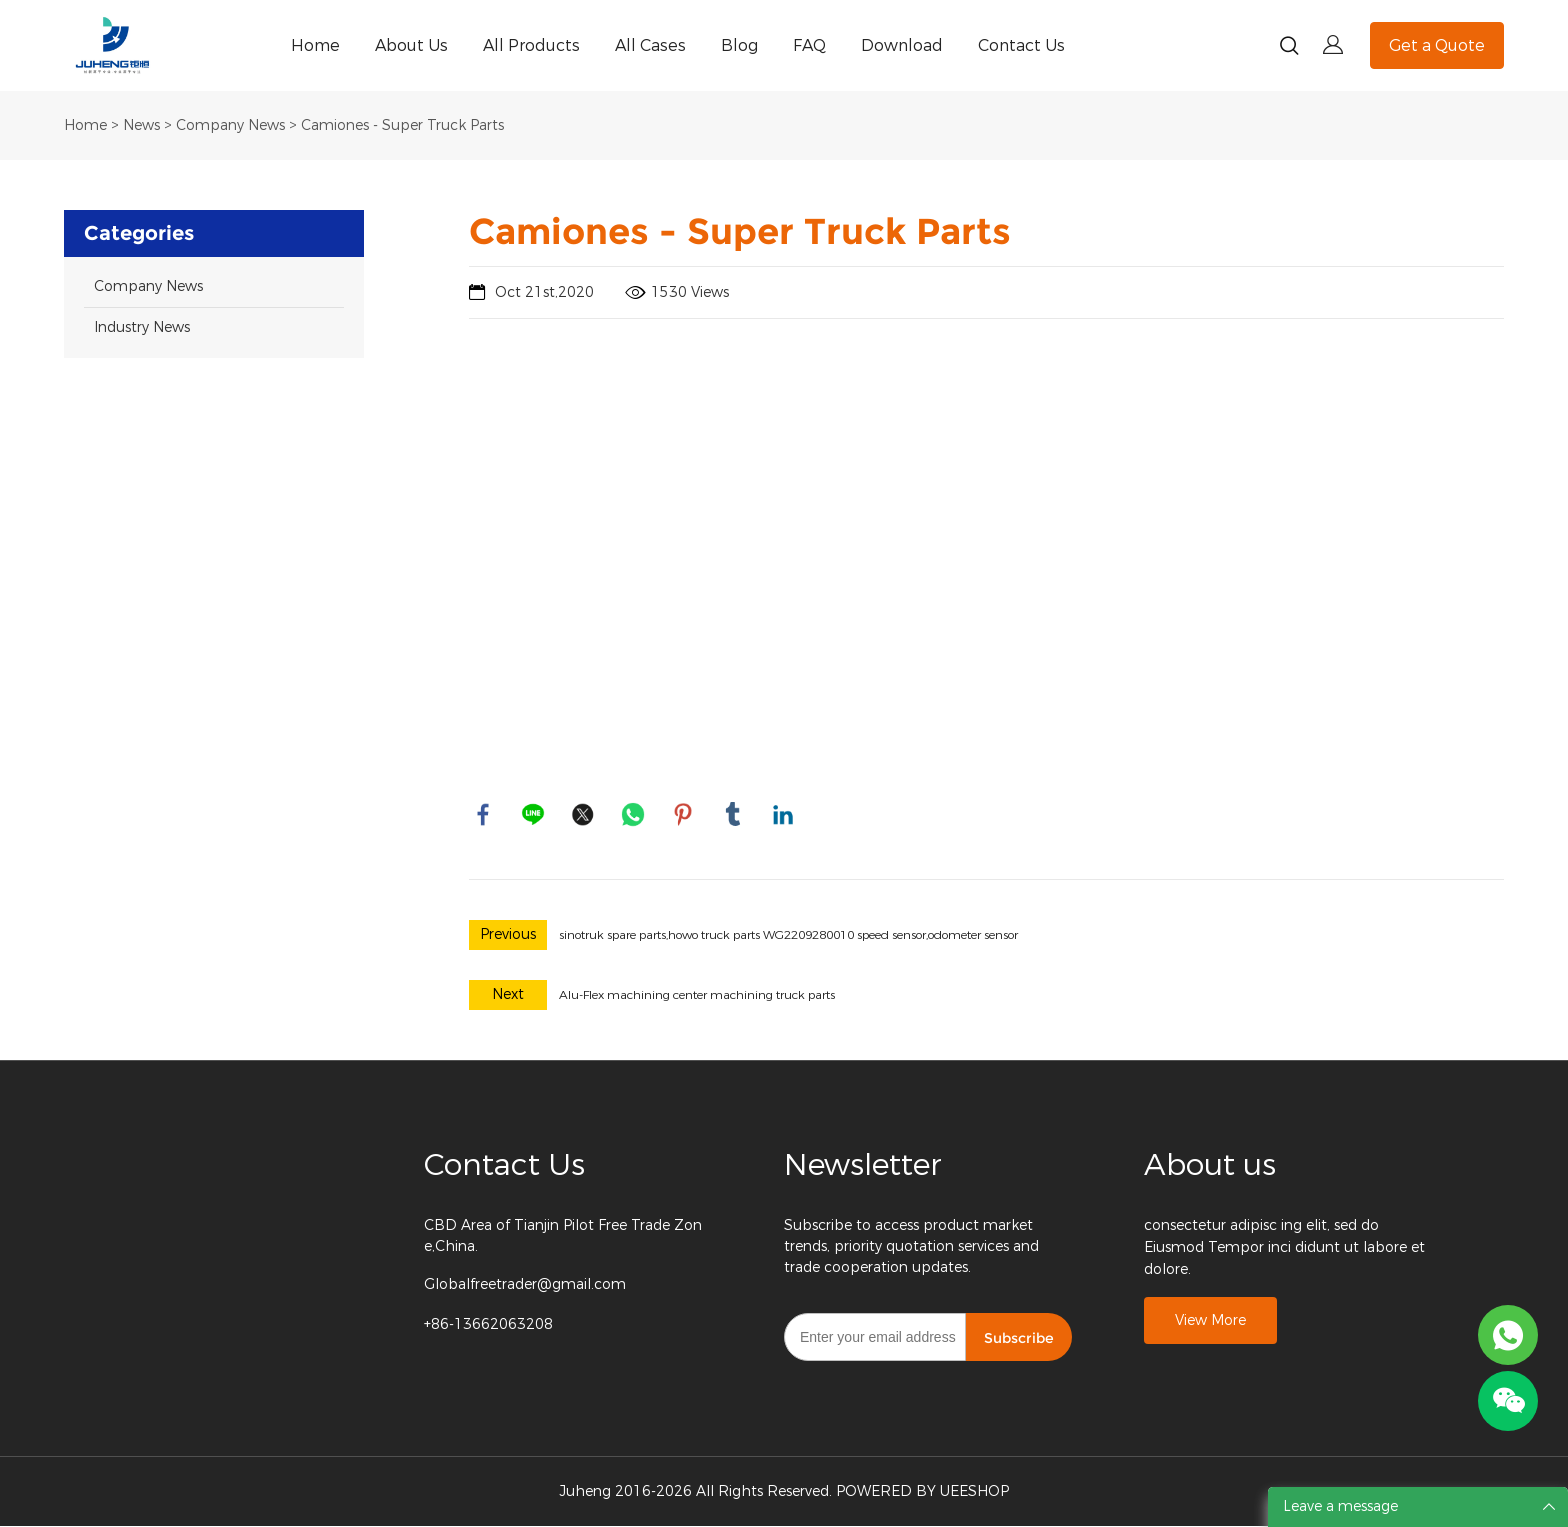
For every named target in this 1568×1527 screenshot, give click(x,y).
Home (315, 45)
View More (1210, 1322)
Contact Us (1021, 45)
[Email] (875, 1338)
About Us (411, 45)
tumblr (734, 815)
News (141, 125)
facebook (484, 815)
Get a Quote (1437, 45)
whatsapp (634, 815)
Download (902, 45)
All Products (531, 45)
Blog (739, 45)
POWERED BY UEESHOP (922, 1492)
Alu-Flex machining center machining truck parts (697, 996)
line (534, 815)
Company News (230, 125)
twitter (584, 815)
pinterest (684, 815)
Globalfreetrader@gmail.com (525, 1285)
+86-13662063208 (488, 1325)
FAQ (809, 45)
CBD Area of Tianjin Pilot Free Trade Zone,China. (563, 1237)
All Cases (650, 45)
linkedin (784, 815)
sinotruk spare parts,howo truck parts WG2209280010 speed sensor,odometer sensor (788, 936)
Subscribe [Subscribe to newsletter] (1019, 1339)
